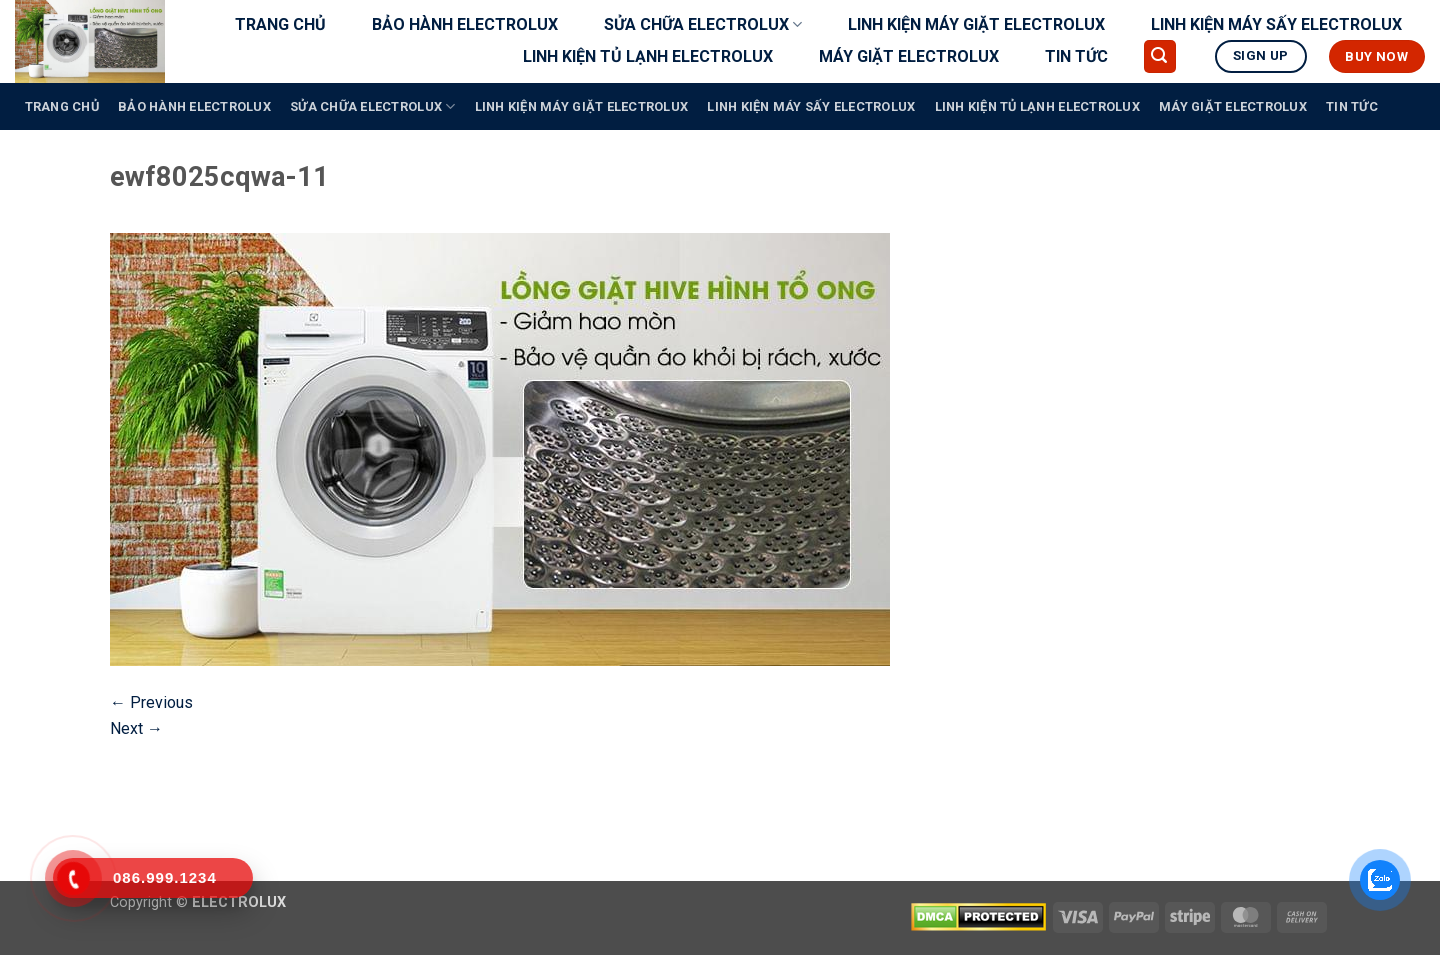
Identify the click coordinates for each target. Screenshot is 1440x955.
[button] (1160, 56)
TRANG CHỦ (280, 24)
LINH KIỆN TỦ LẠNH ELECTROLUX (648, 56)
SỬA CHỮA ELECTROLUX (703, 25)
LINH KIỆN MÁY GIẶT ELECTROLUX (976, 24)
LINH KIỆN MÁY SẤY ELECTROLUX (1276, 24)
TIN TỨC (1076, 56)
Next (136, 728)
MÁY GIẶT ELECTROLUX (909, 56)
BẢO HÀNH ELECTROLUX (465, 24)
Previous (151, 702)
